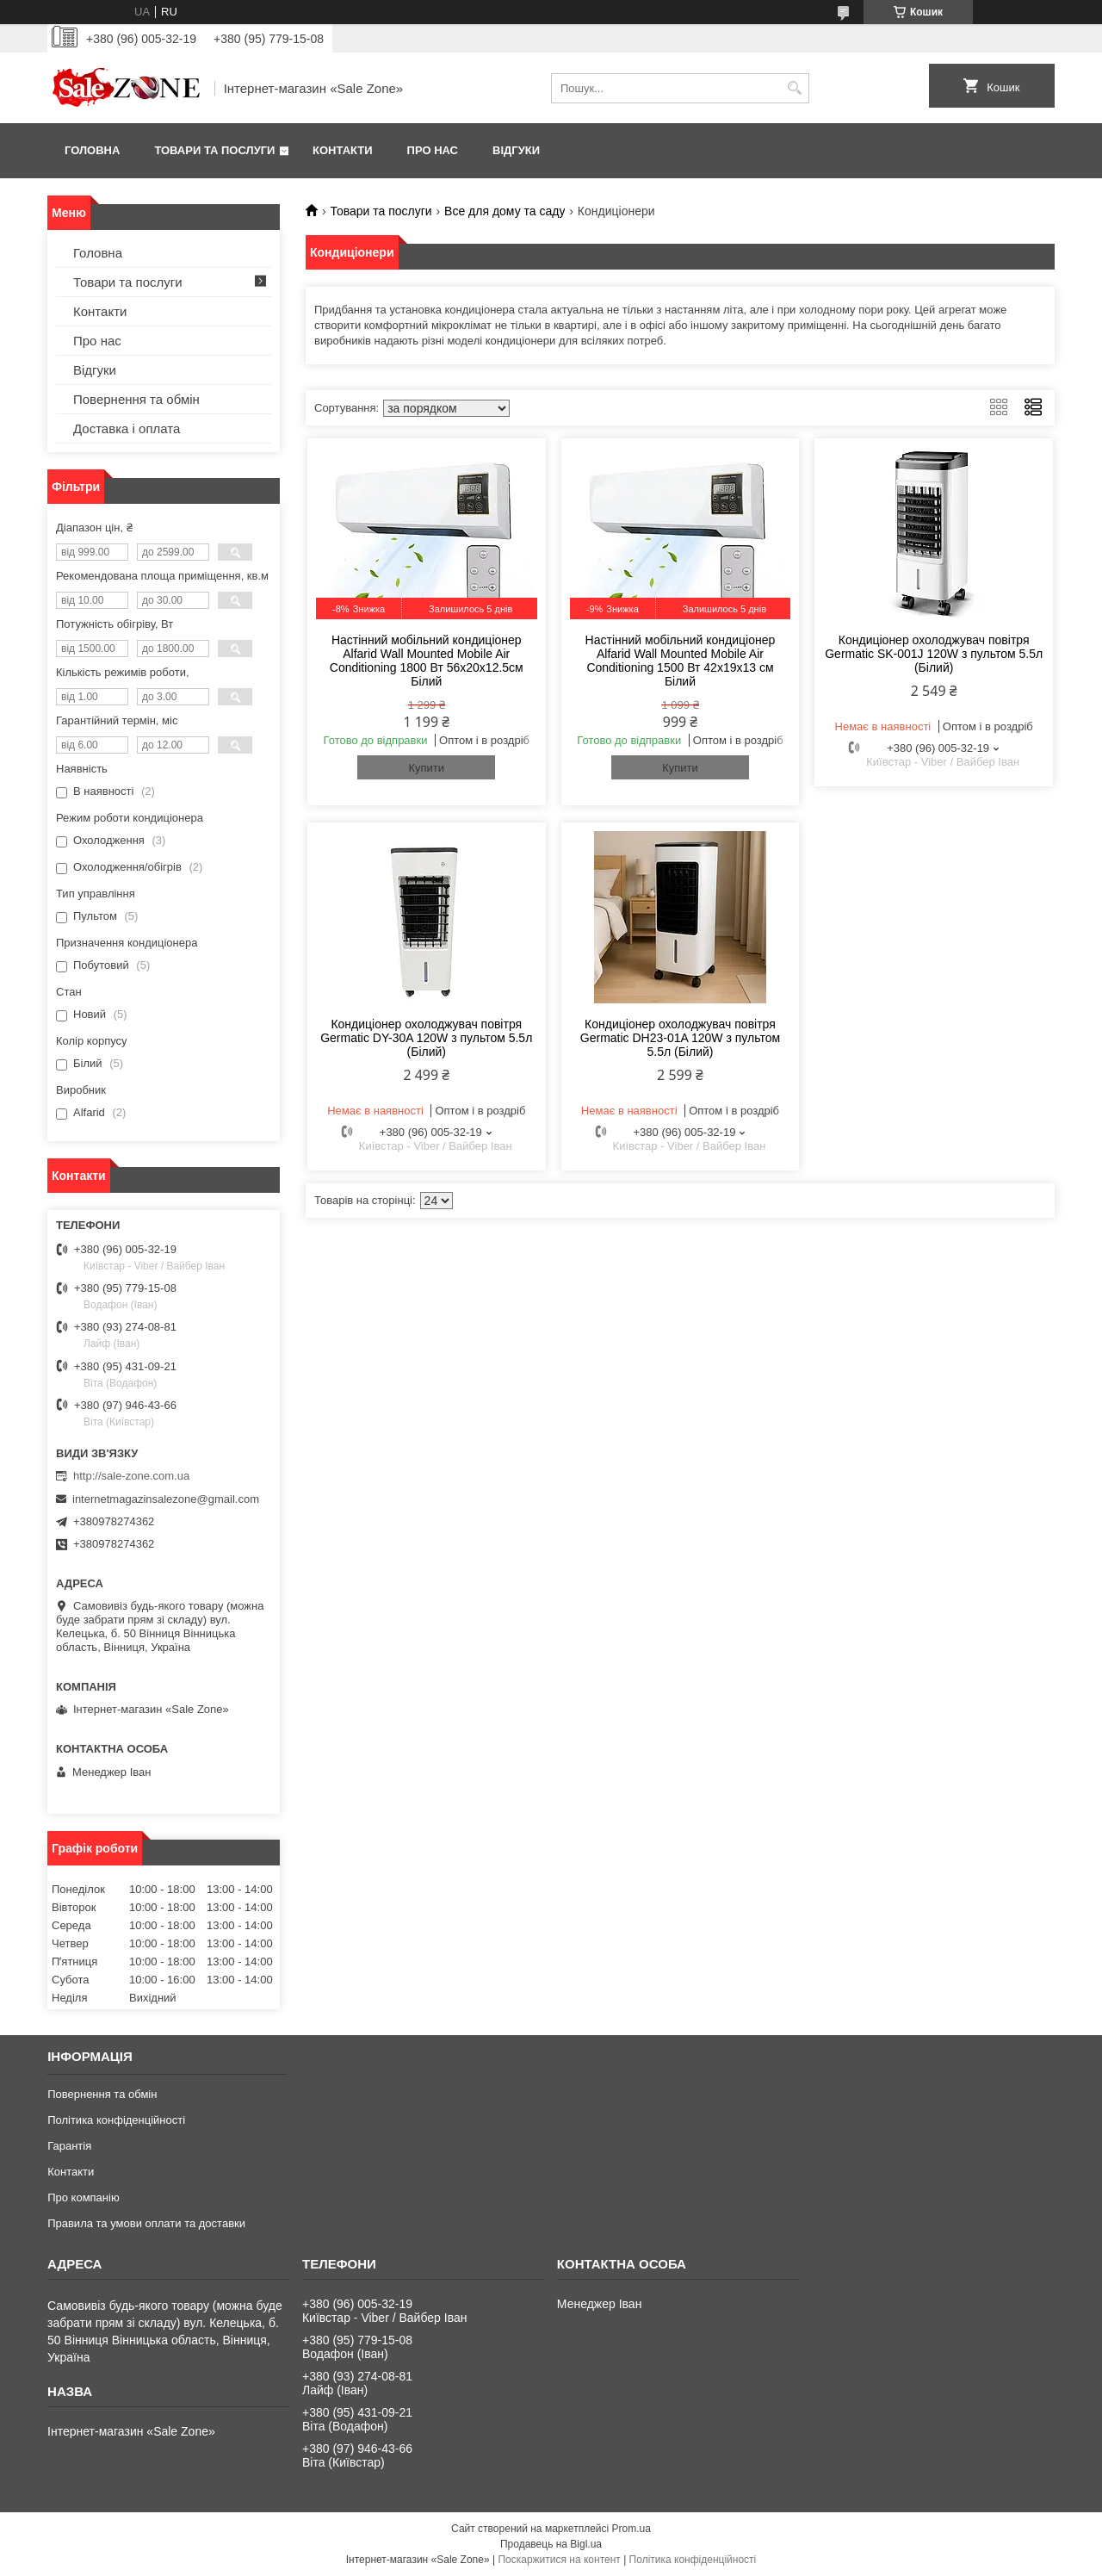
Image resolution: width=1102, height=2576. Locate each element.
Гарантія (69, 2145)
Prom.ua (631, 2529)
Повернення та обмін (136, 399)
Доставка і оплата (126, 428)
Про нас (432, 150)
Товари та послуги (214, 150)
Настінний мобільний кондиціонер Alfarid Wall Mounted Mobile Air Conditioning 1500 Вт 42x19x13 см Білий (680, 660)
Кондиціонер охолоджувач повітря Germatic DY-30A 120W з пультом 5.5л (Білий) (426, 1037)
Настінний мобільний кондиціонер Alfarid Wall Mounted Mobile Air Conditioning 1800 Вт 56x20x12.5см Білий (426, 660)
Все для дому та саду (504, 211)
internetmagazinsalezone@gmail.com (165, 1499)
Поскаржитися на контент (559, 2560)
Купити (426, 767)
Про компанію (83, 2197)
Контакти (343, 150)
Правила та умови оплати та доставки (146, 2223)
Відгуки (516, 150)
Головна (92, 150)
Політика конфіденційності (116, 2120)
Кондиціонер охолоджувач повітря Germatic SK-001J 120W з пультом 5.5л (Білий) (934, 653)
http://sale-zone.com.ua (131, 1475)
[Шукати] (794, 88)
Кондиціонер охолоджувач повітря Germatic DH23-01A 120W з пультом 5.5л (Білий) (680, 1037)
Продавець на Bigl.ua (551, 2544)
